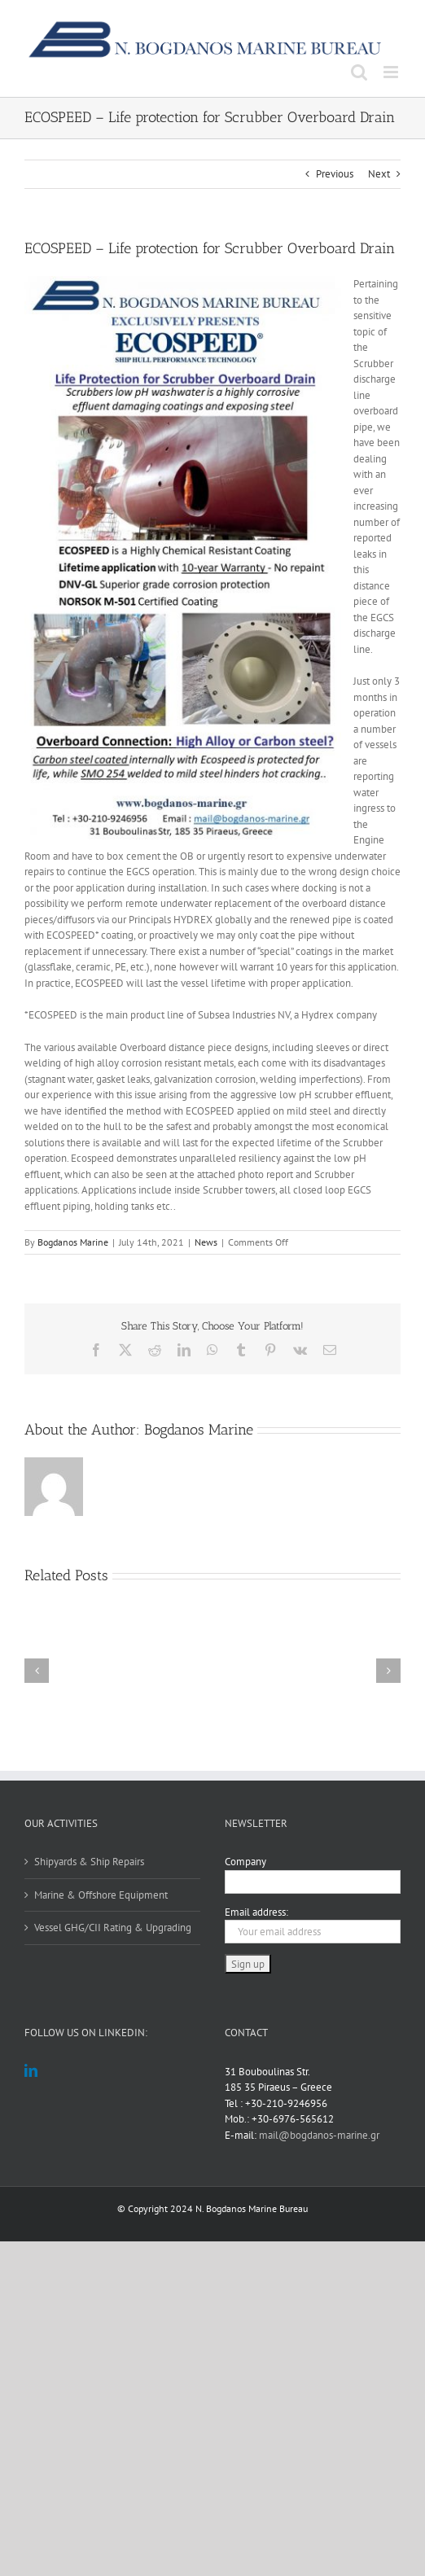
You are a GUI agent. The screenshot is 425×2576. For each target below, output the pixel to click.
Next (379, 174)
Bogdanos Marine (72, 1242)
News (206, 1242)
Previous (334, 174)
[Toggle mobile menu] (392, 72)
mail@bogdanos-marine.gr (319, 2135)
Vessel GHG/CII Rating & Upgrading (112, 1927)
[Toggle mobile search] (359, 72)
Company (245, 1861)
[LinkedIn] (30, 2070)
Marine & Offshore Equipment (101, 1895)
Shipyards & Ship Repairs (89, 1861)
